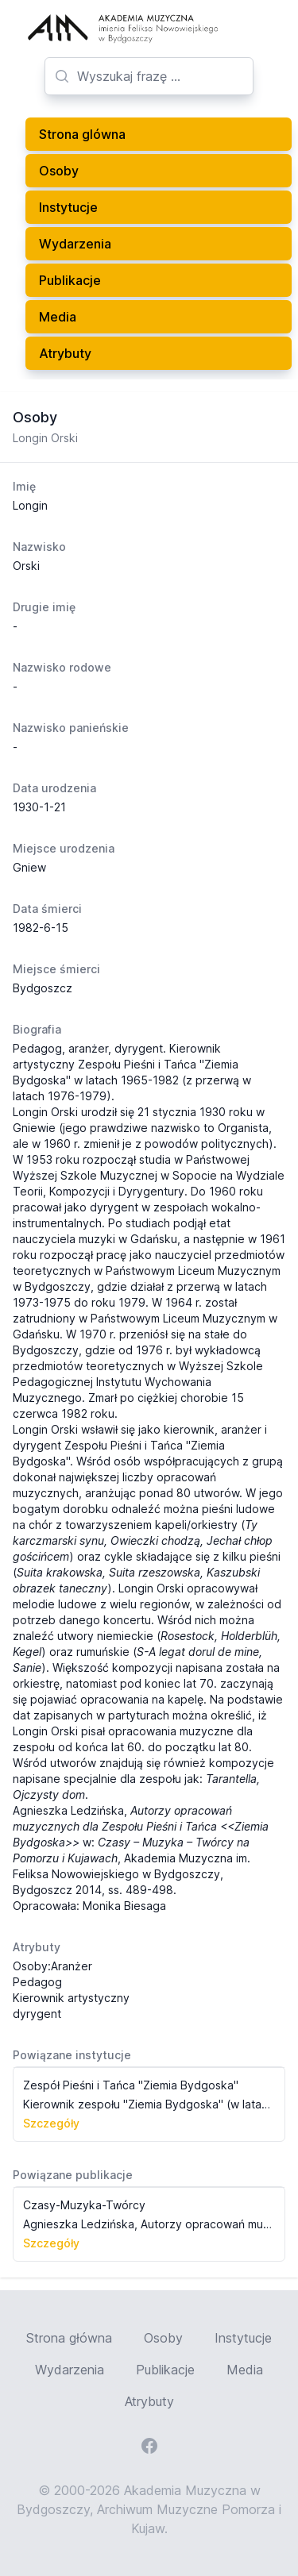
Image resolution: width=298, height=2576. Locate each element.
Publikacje (70, 280)
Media (57, 317)
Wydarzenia (75, 244)
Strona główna (69, 2338)
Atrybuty (65, 353)
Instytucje (68, 207)
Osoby (59, 171)
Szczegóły (51, 2123)
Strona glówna (82, 134)
